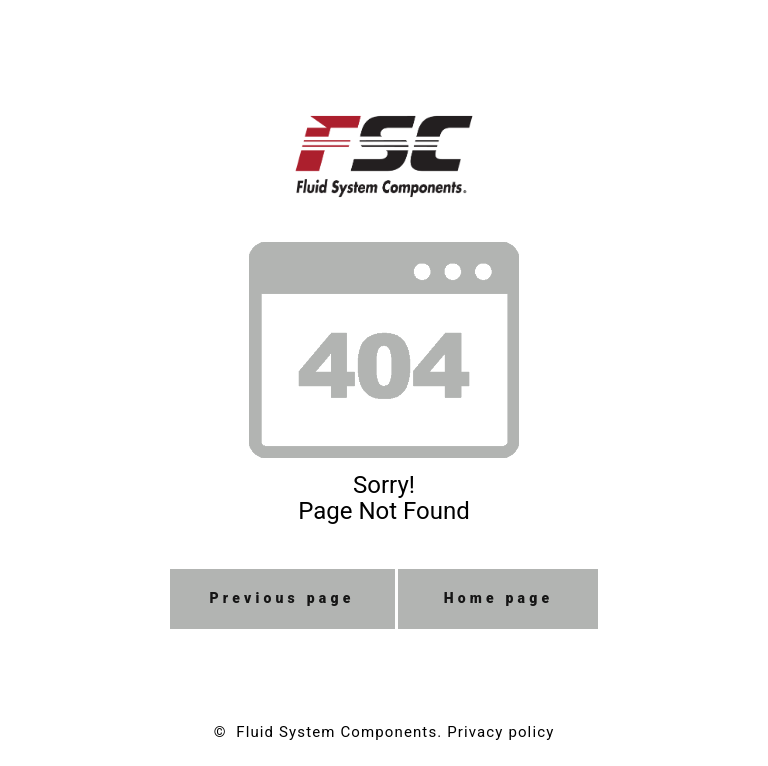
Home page (499, 598)
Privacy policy (500, 732)
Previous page (282, 598)
